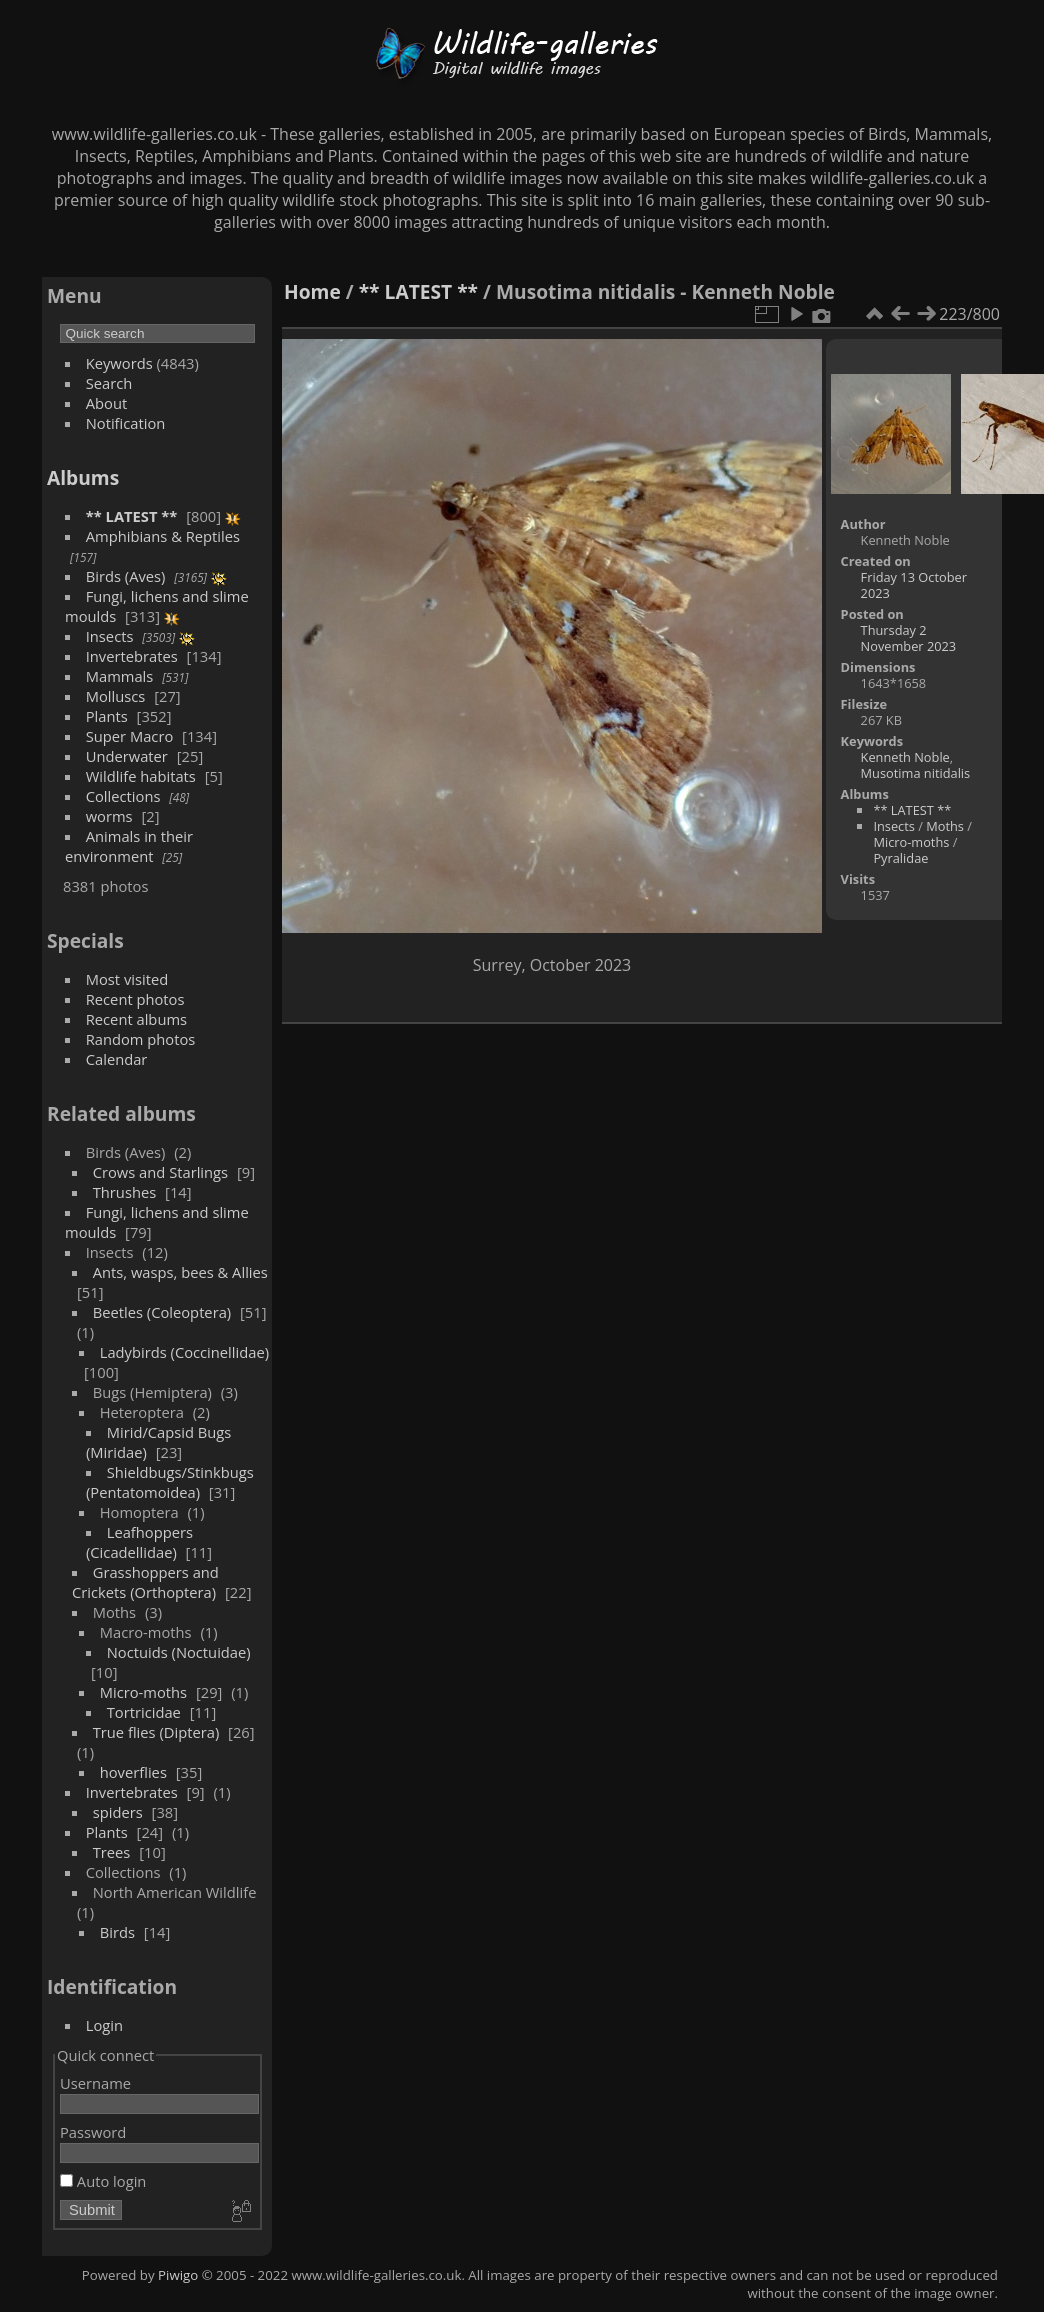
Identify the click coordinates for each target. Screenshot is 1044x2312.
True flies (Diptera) (156, 1732)
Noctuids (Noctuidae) (179, 1652)
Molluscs (116, 696)
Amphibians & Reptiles (163, 536)
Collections (123, 796)
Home (312, 291)
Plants (107, 716)
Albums (83, 477)
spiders (118, 1812)
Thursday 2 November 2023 (909, 638)
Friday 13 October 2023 (914, 585)
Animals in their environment (129, 846)
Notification (126, 423)
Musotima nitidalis (916, 773)
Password (93, 2132)
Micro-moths (143, 1692)
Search (109, 383)
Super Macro (130, 736)
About (106, 403)
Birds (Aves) (126, 576)
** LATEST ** (132, 516)
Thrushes (125, 1192)
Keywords (119, 363)
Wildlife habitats (141, 776)
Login (104, 2025)
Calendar (117, 1059)
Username (95, 2083)
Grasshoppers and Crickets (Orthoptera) (145, 1582)
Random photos (141, 1039)
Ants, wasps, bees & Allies (180, 1272)
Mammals (120, 676)
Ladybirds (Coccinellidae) (184, 1352)
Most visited (127, 979)
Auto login (103, 2181)
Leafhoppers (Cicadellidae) (139, 1542)
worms (109, 816)
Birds (117, 1932)
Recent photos (135, 999)
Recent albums (136, 1019)
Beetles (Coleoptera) (162, 1312)
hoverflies (133, 1772)
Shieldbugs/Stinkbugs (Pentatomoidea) (170, 1482)
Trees (112, 1852)
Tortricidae (144, 1712)
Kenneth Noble (905, 757)
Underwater (127, 756)
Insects (110, 636)
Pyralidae (900, 858)
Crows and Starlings (160, 1172)
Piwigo (178, 2275)
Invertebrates (132, 656)
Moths (945, 826)
